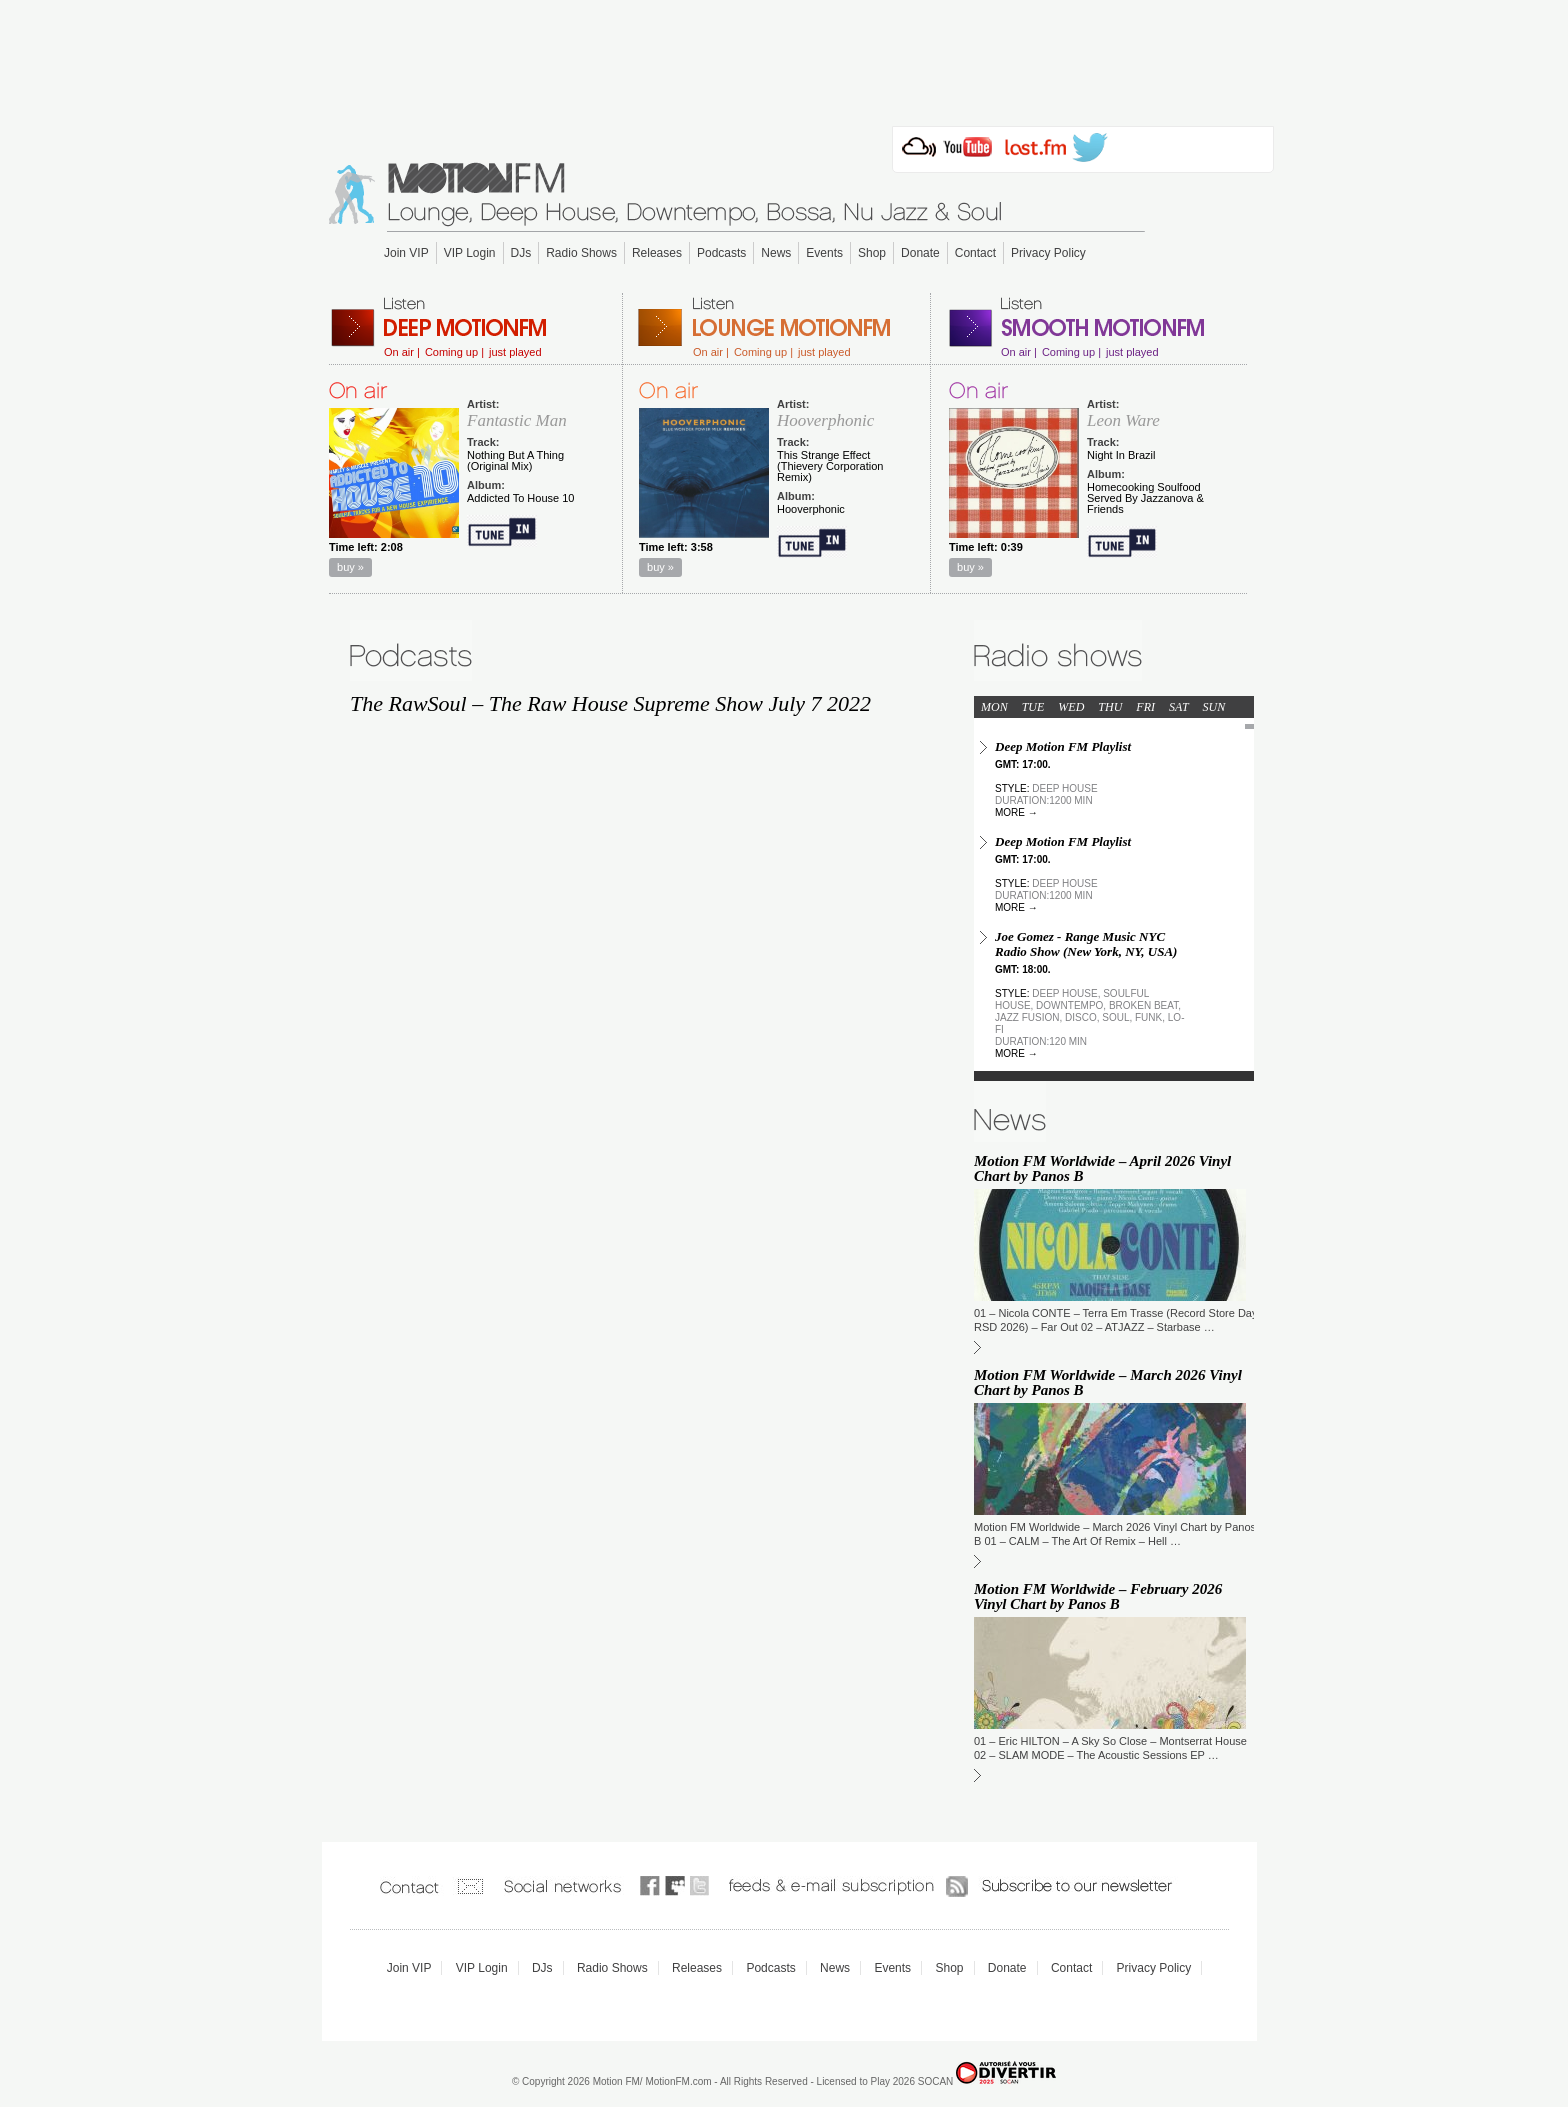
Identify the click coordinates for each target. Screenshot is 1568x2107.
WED (1071, 707)
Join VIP (406, 253)
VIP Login (470, 253)
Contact (975, 253)
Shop (872, 253)
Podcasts (721, 253)
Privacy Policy (1048, 253)
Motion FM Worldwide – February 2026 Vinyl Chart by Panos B (1098, 1596)
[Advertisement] (784, 57)
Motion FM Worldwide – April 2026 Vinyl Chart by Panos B (1102, 1168)
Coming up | (454, 352)
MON (994, 707)
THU (1110, 707)
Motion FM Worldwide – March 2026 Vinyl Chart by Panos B (1108, 1382)
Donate (920, 253)
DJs (521, 253)
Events (824, 253)
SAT (1179, 707)
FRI (1145, 707)
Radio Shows (581, 253)
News (776, 253)
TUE (1033, 707)
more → (1016, 812)
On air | (402, 352)
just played (515, 352)
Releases (657, 253)
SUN (1214, 707)
